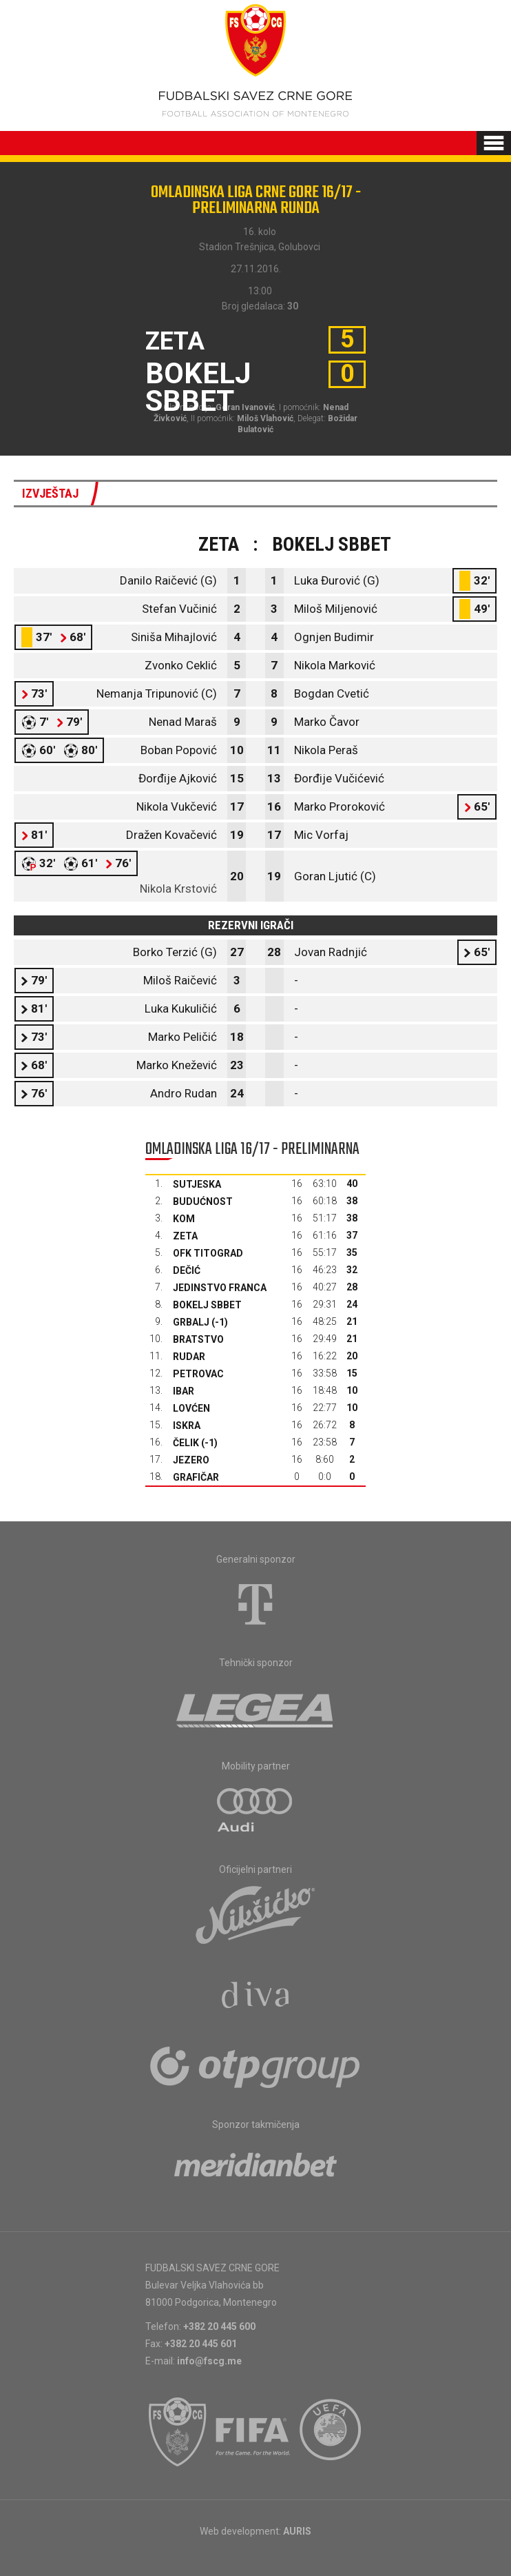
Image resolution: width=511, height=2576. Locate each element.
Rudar (189, 1356)
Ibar (183, 1391)
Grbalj (191, 1322)
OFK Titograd (208, 1253)
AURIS (297, 2531)
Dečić (186, 1270)
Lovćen (191, 1408)
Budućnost (203, 1201)
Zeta (185, 1235)
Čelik (186, 1442)
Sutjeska (197, 1184)
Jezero (191, 1460)
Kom (184, 1218)
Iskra (186, 1425)
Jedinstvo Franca (220, 1287)
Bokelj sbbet (207, 1304)
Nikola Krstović (178, 888)
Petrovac (198, 1373)
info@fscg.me (209, 2360)
